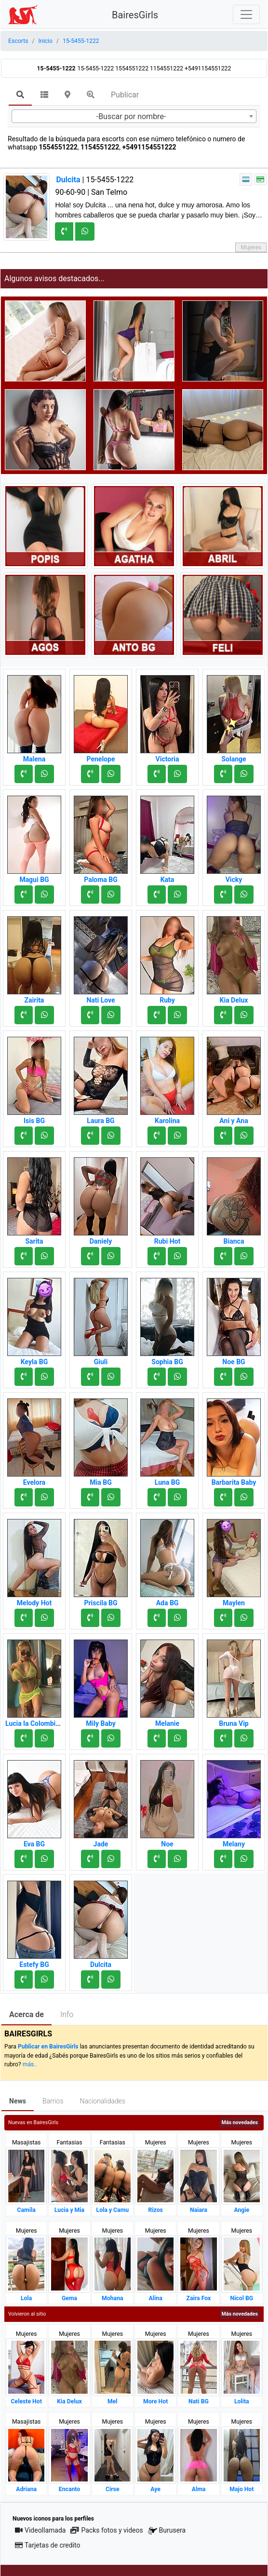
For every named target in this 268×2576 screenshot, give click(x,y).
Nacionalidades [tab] (103, 2101)
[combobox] (134, 116)
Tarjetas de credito (47, 2545)
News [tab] (17, 2101)
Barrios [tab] (53, 2101)
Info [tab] (66, 2014)
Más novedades (240, 2122)
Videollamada (40, 2530)
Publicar (125, 94)
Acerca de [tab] (26, 2014)
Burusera (167, 2530)
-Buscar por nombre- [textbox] (131, 116)
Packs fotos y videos (106, 2530)
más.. (30, 2064)
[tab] (20, 95)
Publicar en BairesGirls (48, 2046)
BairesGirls (135, 15)
